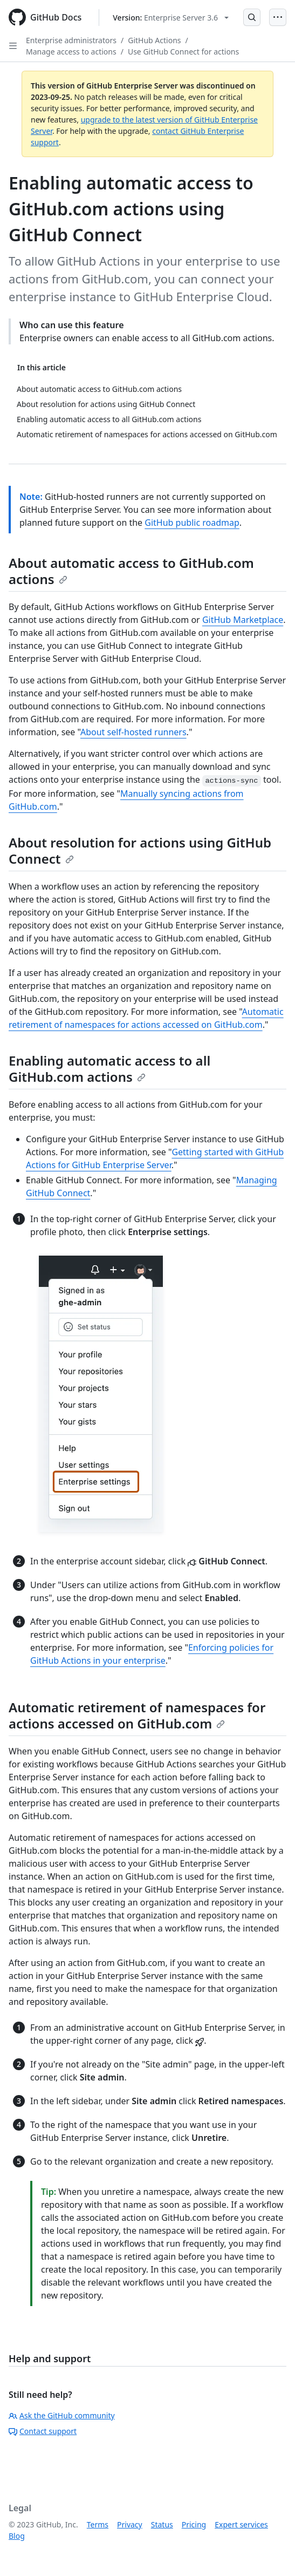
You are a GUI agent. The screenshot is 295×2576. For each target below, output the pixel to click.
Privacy (129, 2524)
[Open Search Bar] (251, 17)
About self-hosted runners (133, 732)
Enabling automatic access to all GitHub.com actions (109, 1069)
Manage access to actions (71, 51)
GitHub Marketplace (242, 620)
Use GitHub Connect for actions (183, 51)
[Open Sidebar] (13, 46)
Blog (17, 2536)
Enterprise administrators (71, 40)
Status (162, 2524)
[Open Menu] (277, 17)
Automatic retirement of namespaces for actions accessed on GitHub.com (137, 1715)
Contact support (43, 2431)
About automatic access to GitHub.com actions (131, 571)
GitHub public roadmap (192, 522)
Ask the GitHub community (62, 2415)
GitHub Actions (154, 40)
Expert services (241, 2524)
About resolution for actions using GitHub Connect (140, 850)
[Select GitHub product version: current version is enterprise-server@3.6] (171, 17)
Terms (97, 2524)
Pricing (194, 2524)
